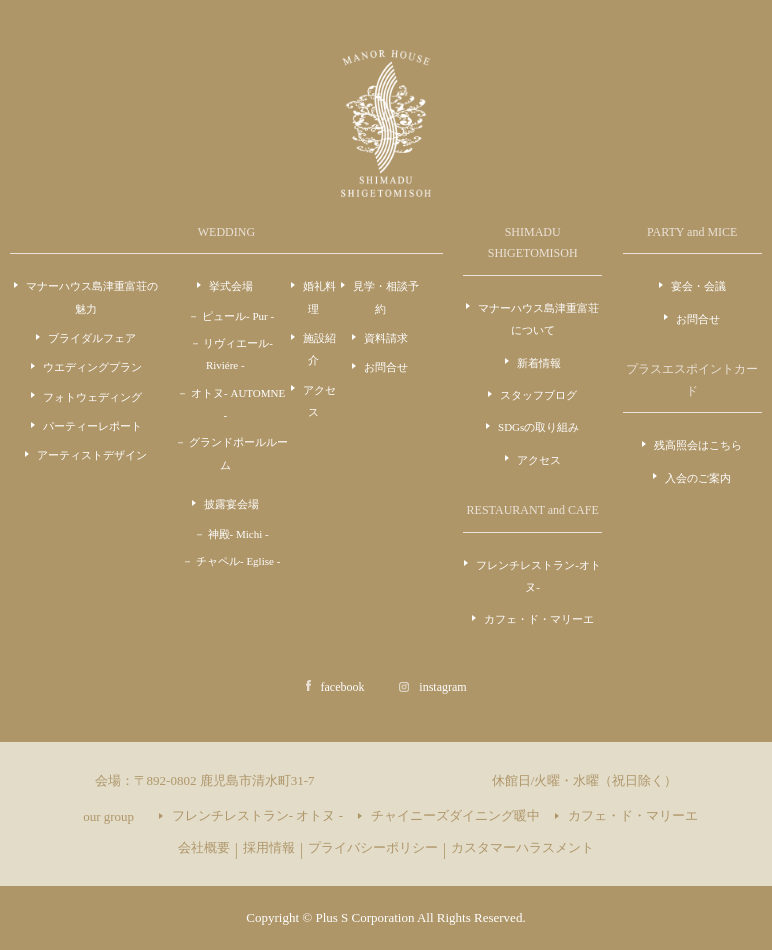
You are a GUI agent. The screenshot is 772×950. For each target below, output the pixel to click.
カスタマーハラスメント (522, 847)
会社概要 (204, 847)
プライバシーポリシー (373, 847)
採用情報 (269, 847)
